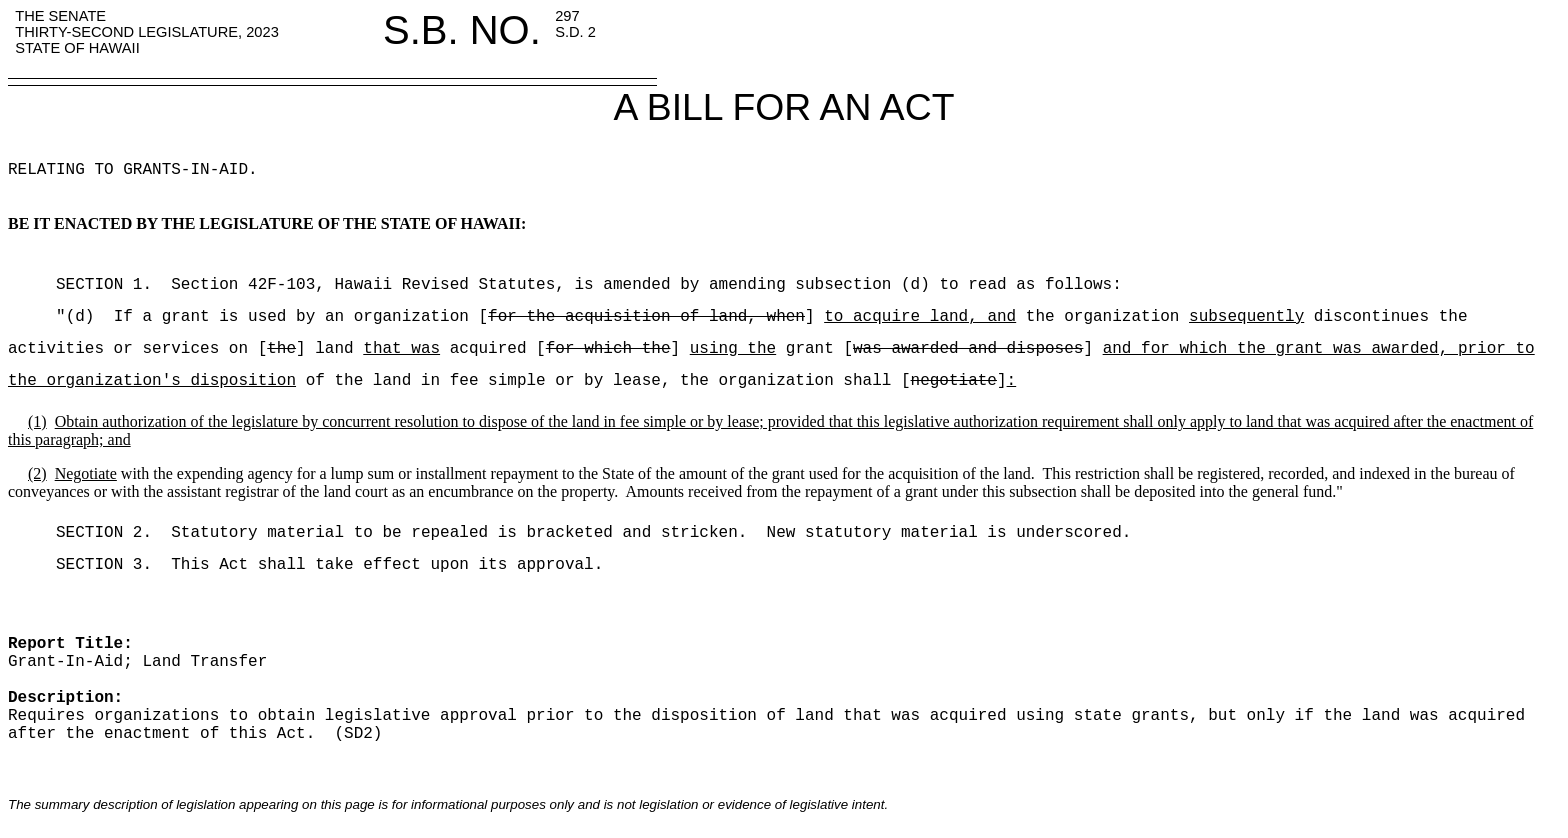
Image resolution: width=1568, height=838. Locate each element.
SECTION (70, 285)
